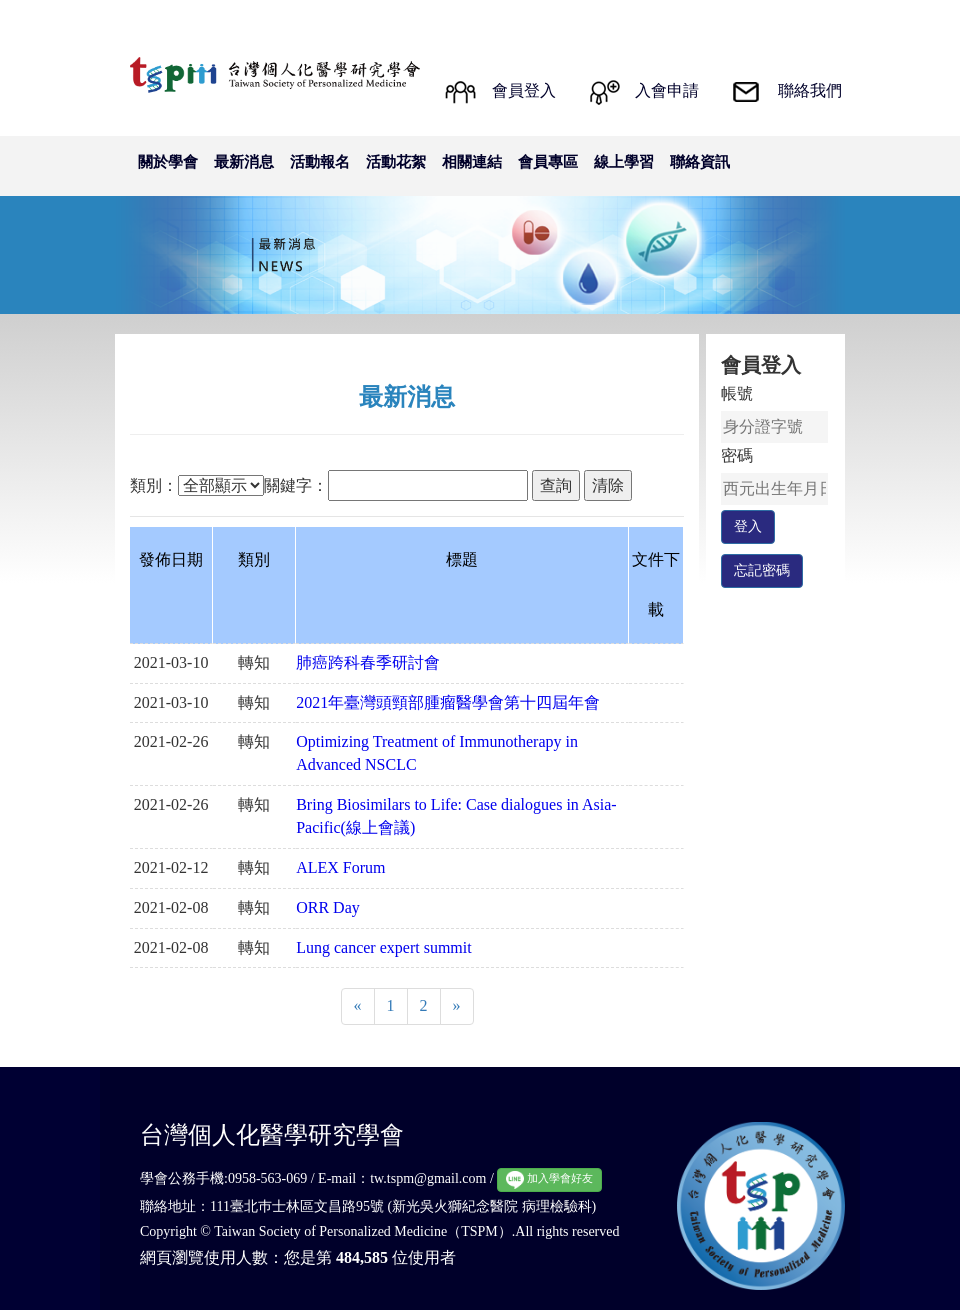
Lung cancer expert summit (384, 947)
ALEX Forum (340, 867)
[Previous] (358, 1006)
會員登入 (524, 90)
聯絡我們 (810, 90)
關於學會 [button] (168, 162)
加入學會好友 (549, 1179)
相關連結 (472, 162)
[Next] (457, 1006)
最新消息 (244, 162)
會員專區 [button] (548, 162)
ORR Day (328, 907)
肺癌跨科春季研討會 (368, 662)
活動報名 (320, 162)
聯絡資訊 (700, 162)
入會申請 (667, 90)
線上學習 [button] (624, 162)
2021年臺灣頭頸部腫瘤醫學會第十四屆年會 (448, 702)
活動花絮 (396, 162)
